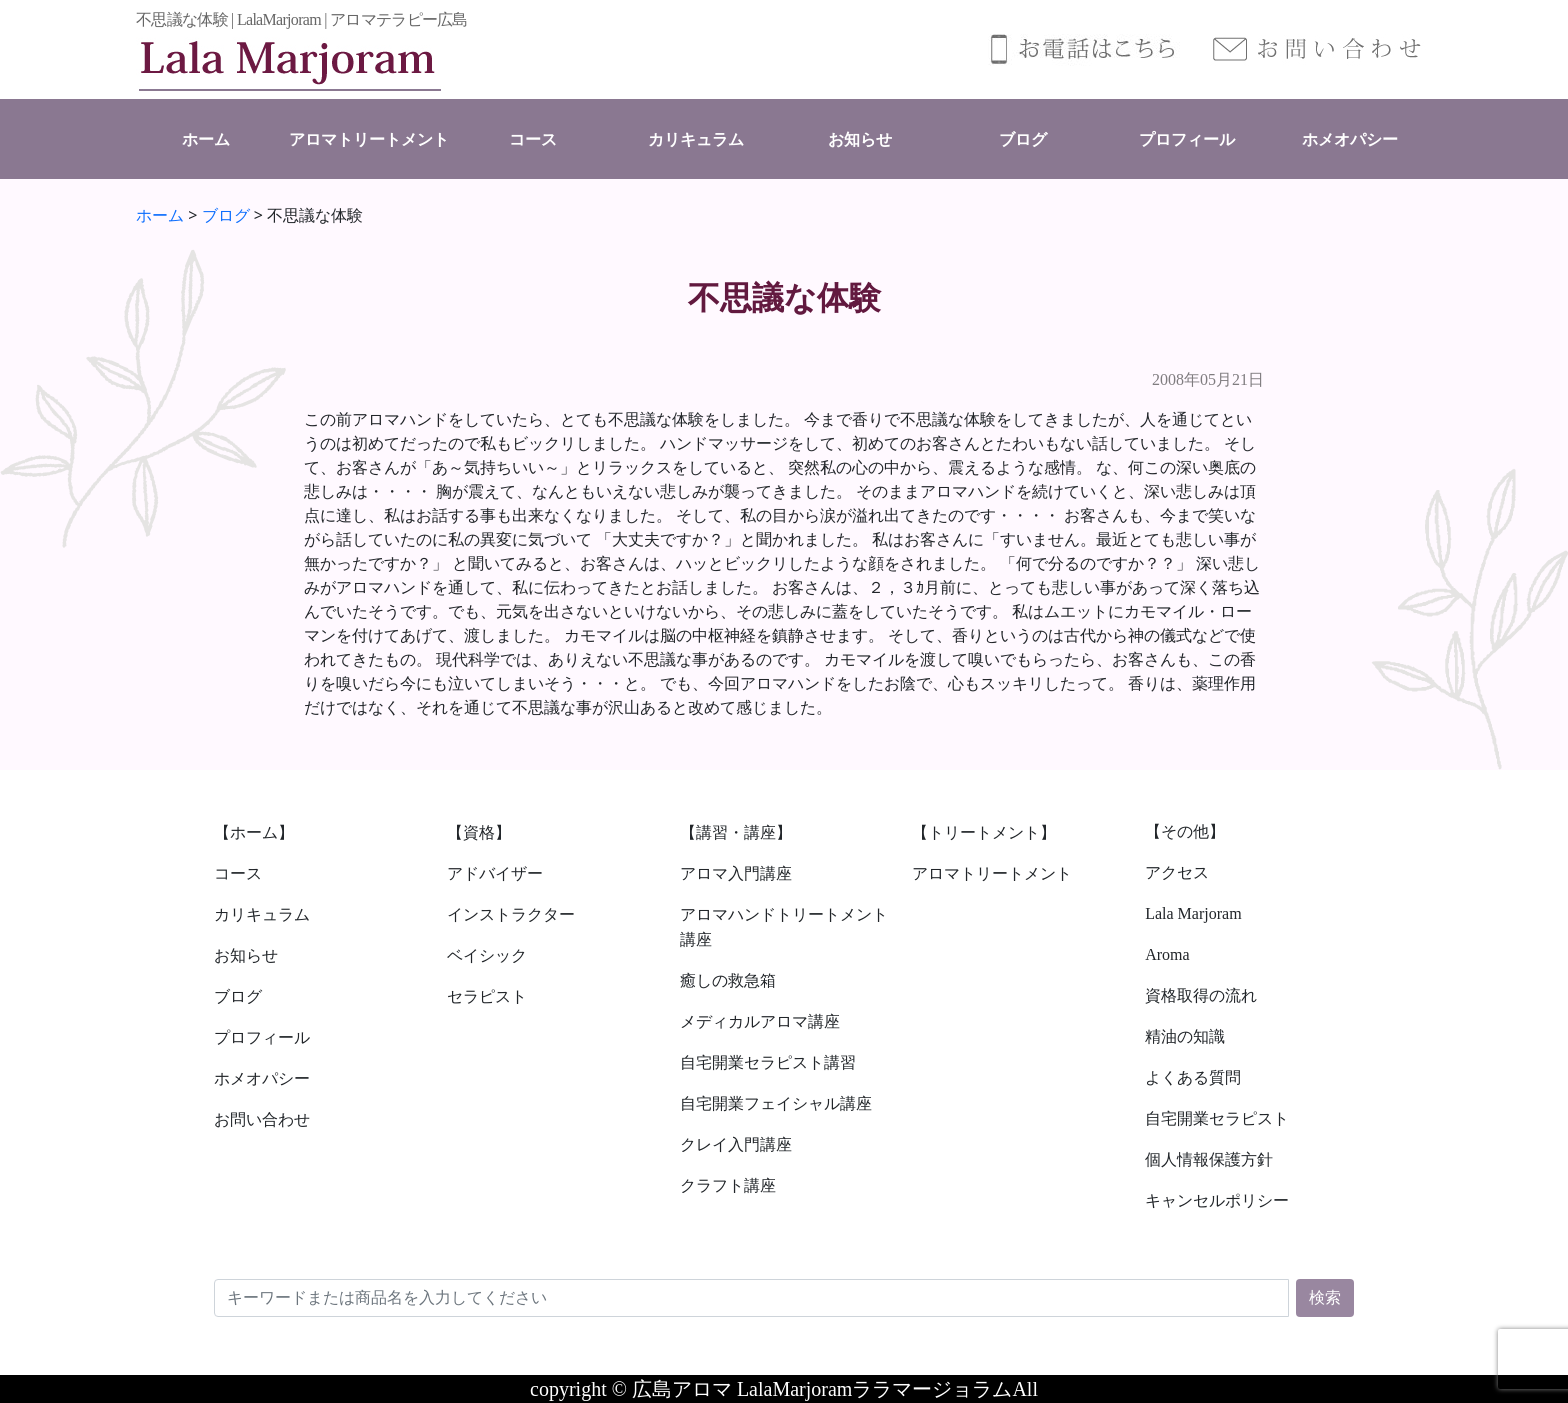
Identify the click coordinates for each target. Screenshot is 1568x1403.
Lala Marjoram (1193, 913)
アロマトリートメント (369, 139)
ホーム (206, 139)
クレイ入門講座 (736, 1144)
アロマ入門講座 (736, 873)
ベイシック (487, 955)
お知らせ (860, 139)
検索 (1325, 1297)
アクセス (1177, 872)
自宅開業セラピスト (1217, 1118)
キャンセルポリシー (1217, 1200)
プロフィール (1187, 139)
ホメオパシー (1350, 139)
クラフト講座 (728, 1185)
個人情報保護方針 (1209, 1159)
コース (533, 139)
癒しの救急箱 (728, 980)
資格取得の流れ (1201, 995)
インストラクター (511, 914)
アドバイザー (495, 873)
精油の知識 (1185, 1036)
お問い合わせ (262, 1119)
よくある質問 (1193, 1077)
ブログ (1023, 139)
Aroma (1167, 954)
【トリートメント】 (984, 832)
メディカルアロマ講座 (760, 1021)
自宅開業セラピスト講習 (768, 1062)
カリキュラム (696, 139)
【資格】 (479, 832)
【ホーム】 (254, 832)
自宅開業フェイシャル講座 (776, 1103)
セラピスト (487, 996)
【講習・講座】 (736, 832)
